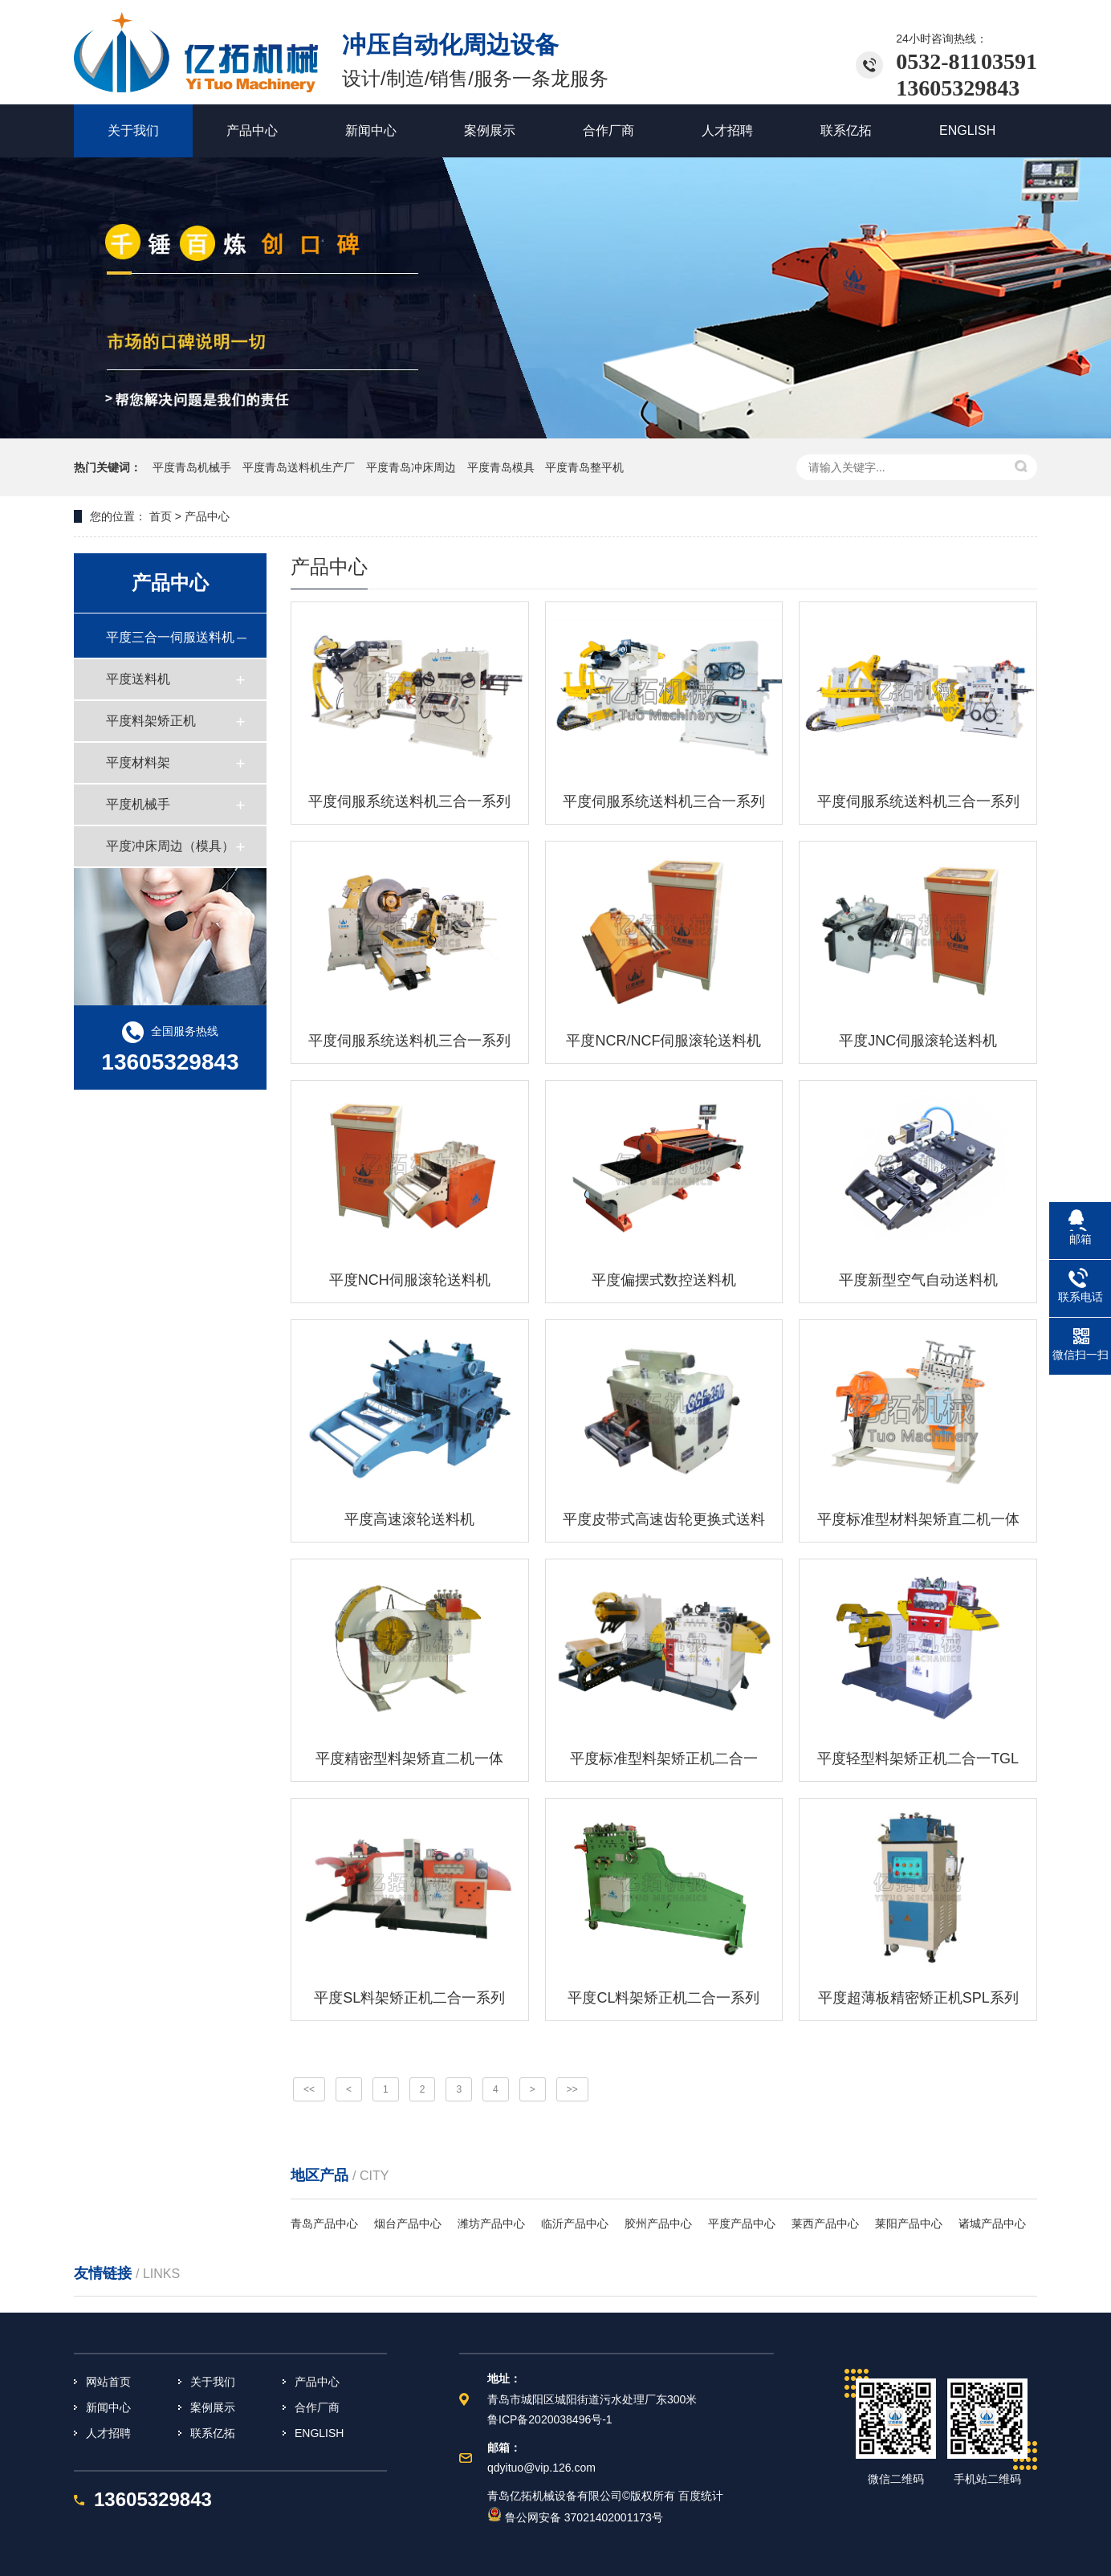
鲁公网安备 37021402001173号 (575, 2517)
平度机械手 (138, 804)
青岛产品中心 (324, 2223)
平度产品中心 (741, 2223)
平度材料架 (138, 762)
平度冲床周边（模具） (170, 846)
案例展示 (212, 2407)
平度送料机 (138, 679)
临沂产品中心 (574, 2223)
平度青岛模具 (502, 467)
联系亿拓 (212, 2433)
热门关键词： (107, 467)
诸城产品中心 (992, 2223)
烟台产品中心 (408, 2223)
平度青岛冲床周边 (412, 467)
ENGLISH (319, 2433)
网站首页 (108, 2381)
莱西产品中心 (825, 2223)
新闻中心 (108, 2407)
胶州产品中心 (658, 2223)
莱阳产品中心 (908, 2223)
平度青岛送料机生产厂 (300, 467)
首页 (159, 516)
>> (572, 2089)
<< (309, 2089)
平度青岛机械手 (193, 467)
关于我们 (212, 2381)
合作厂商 (317, 2407)
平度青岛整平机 (584, 467)
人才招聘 (108, 2433)
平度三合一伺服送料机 (170, 637)
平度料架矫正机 (151, 721)
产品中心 (317, 2381)
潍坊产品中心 (491, 2223)
